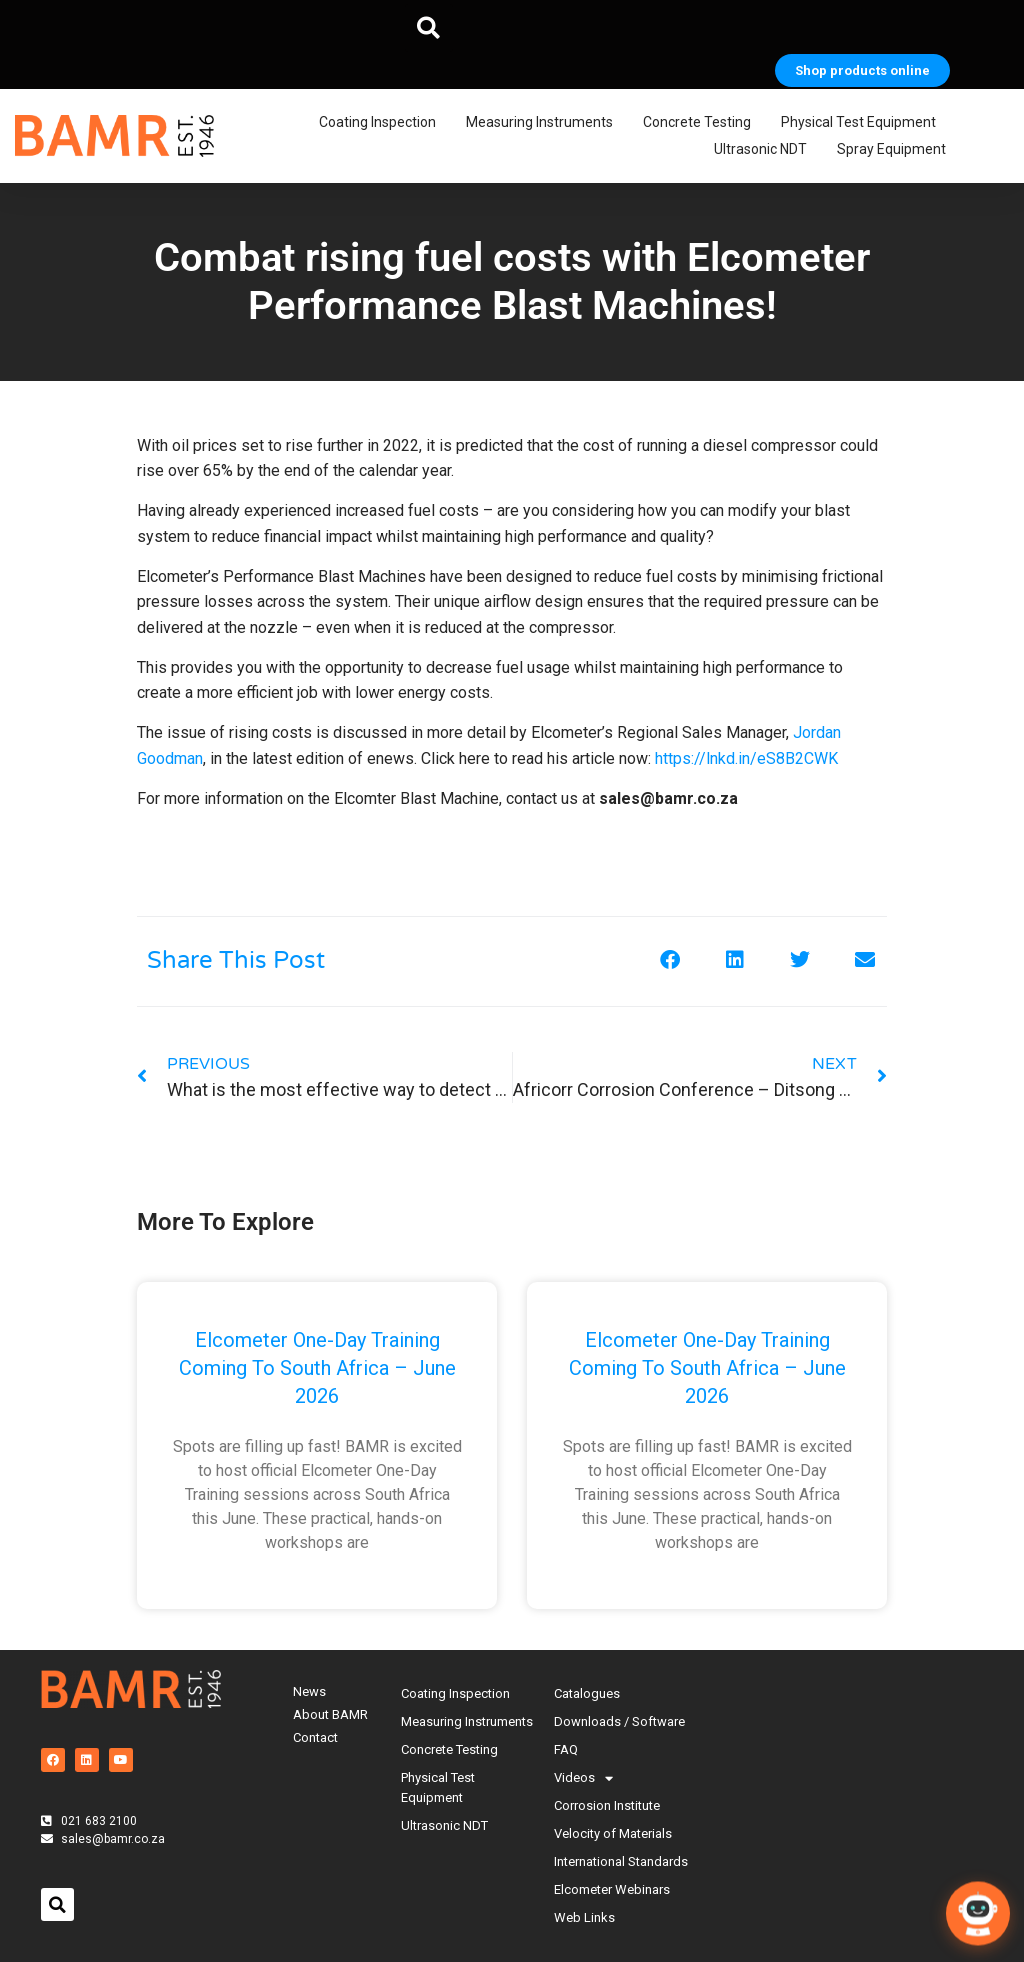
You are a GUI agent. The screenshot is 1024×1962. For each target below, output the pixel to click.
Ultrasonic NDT (765, 150)
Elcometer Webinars (612, 1889)
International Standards (621, 1861)
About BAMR (330, 1714)
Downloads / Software (619, 1721)
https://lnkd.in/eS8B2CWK (746, 758)
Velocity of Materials (613, 1833)
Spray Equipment (896, 150)
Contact (315, 1737)
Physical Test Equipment (863, 123)
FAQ (566, 1749)
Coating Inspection (382, 123)
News (309, 1691)
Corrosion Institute (607, 1805)
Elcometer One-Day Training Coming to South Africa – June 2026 (317, 1368)
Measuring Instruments (544, 123)
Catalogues (587, 1693)
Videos (583, 1778)
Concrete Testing (702, 123)
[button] (429, 28)
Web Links (584, 1917)
